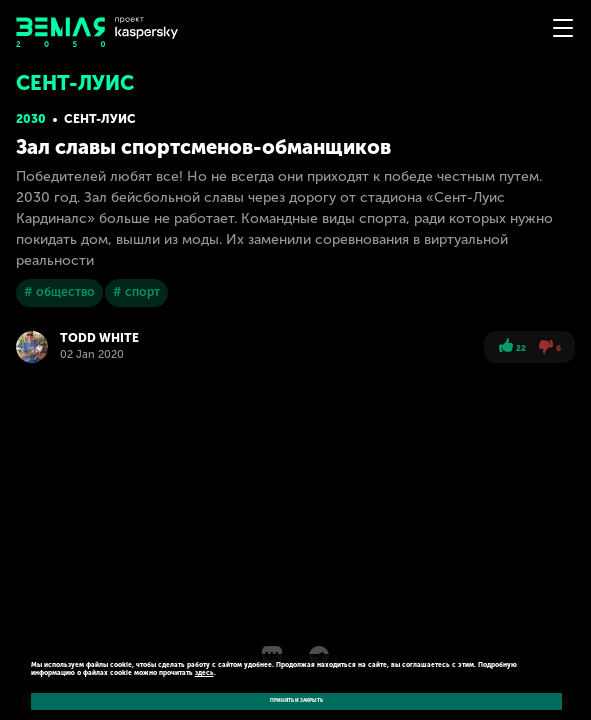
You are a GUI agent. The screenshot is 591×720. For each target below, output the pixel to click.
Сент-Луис (100, 119)
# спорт (136, 292)
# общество (59, 292)
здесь (204, 673)
